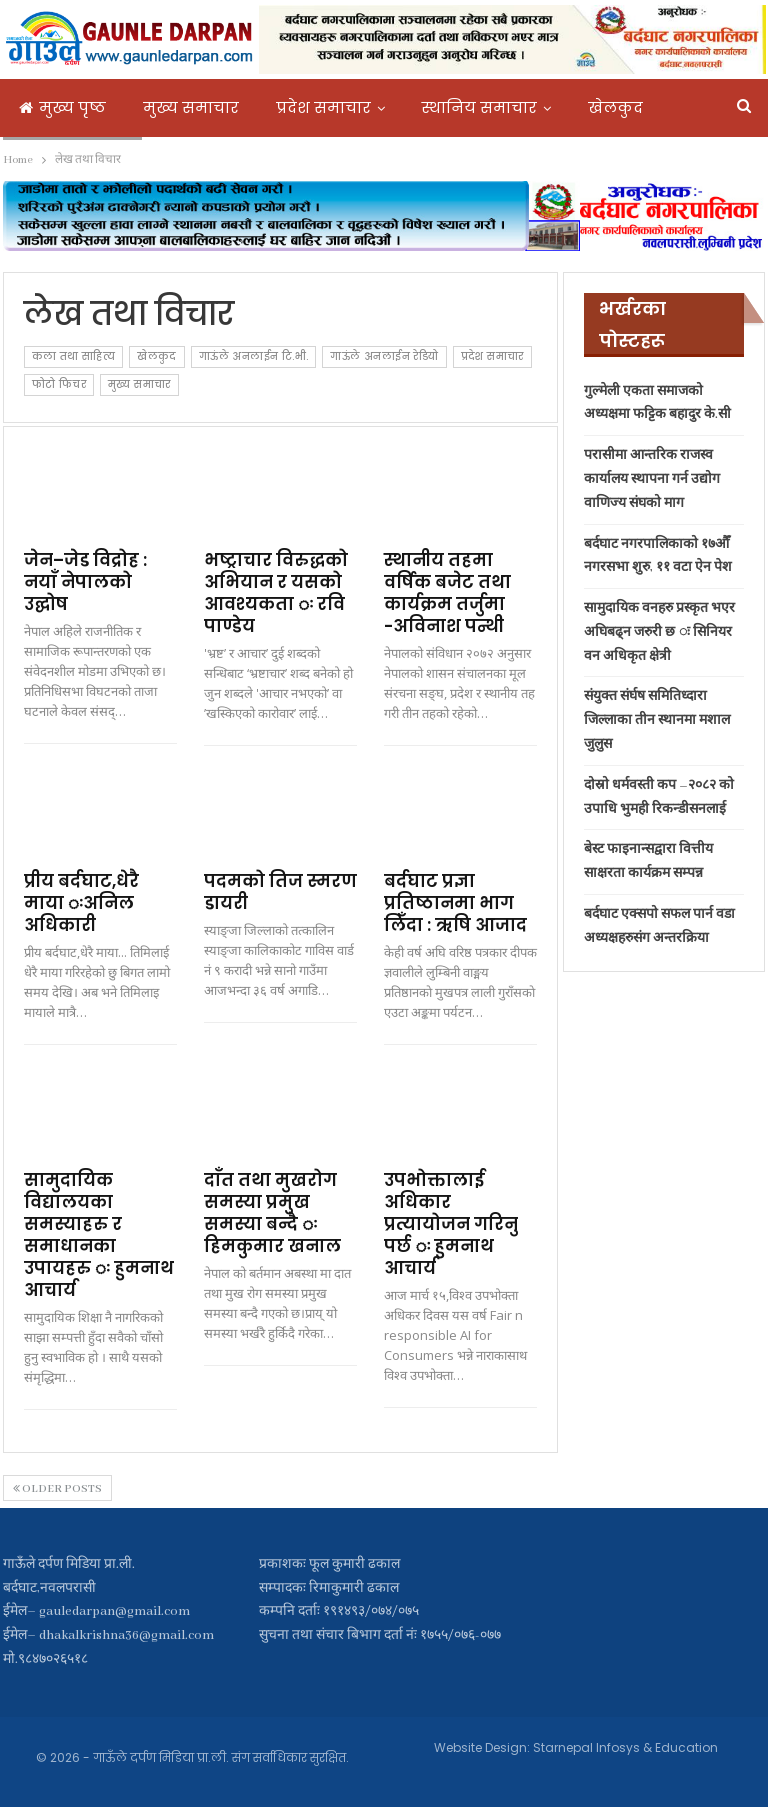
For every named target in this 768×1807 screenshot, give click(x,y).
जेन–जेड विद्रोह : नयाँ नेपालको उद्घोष (85, 582)
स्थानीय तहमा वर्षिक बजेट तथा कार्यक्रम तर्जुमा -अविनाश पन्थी (447, 593)
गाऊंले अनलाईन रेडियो (384, 356)
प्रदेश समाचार (323, 107)
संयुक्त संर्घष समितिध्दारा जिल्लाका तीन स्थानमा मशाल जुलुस (657, 720)
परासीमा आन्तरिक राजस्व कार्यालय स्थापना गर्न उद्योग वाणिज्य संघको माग (652, 479)
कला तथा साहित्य (74, 356)
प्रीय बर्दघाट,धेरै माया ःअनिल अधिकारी (81, 903)
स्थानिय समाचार (479, 107)
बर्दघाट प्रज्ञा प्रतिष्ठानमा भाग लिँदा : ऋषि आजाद (455, 903)
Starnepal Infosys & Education (625, 1747)
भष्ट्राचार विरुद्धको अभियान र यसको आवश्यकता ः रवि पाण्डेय (276, 593)
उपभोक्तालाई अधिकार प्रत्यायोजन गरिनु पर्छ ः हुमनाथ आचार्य (451, 1224)
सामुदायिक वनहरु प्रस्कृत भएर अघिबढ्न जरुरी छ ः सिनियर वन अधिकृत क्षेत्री (659, 632)
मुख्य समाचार (191, 107)
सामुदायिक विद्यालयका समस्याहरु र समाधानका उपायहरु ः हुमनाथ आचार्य (99, 1235)
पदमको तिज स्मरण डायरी (280, 892)
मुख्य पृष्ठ (62, 107)
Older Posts (57, 1489)
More (606, 107)
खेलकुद (157, 356)
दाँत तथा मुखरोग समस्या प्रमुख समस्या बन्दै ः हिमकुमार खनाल (272, 1213)
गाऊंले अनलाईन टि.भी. (254, 356)
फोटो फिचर (59, 384)
